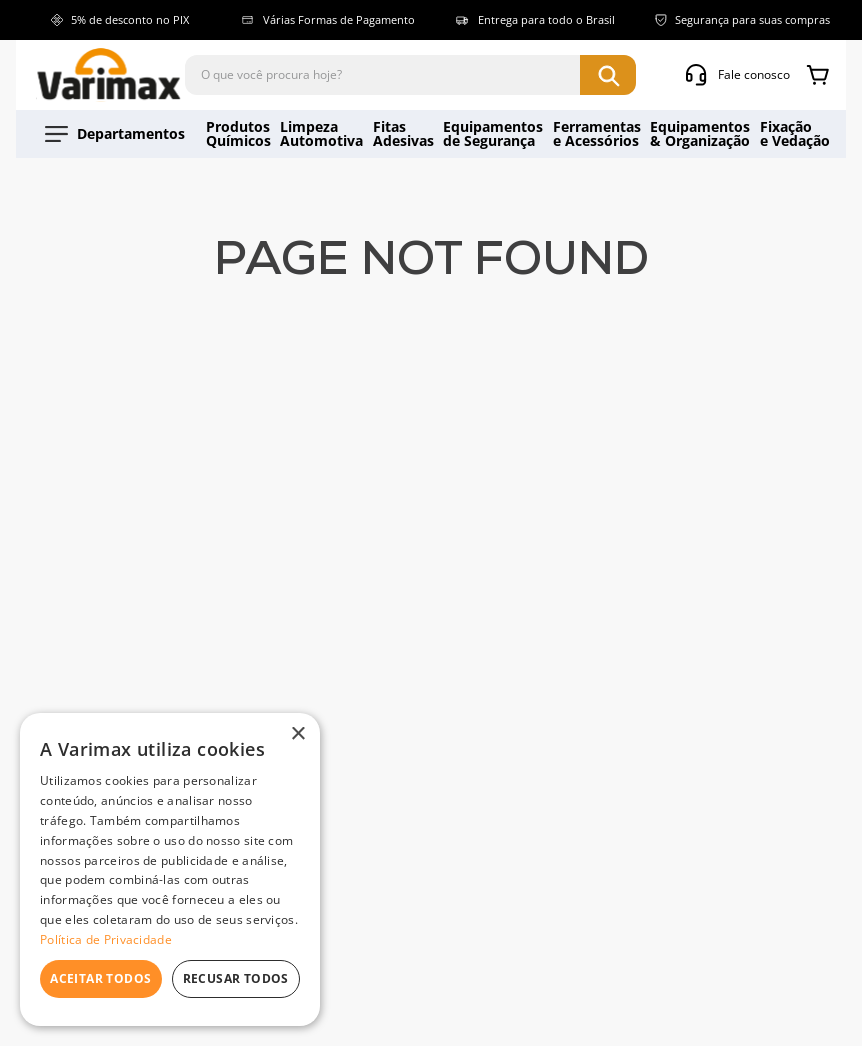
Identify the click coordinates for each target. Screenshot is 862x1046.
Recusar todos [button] (236, 978)
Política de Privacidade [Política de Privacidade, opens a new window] (106, 939)
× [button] (297, 734)
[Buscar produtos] (608, 75)
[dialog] (170, 869)
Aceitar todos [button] (100, 978)
